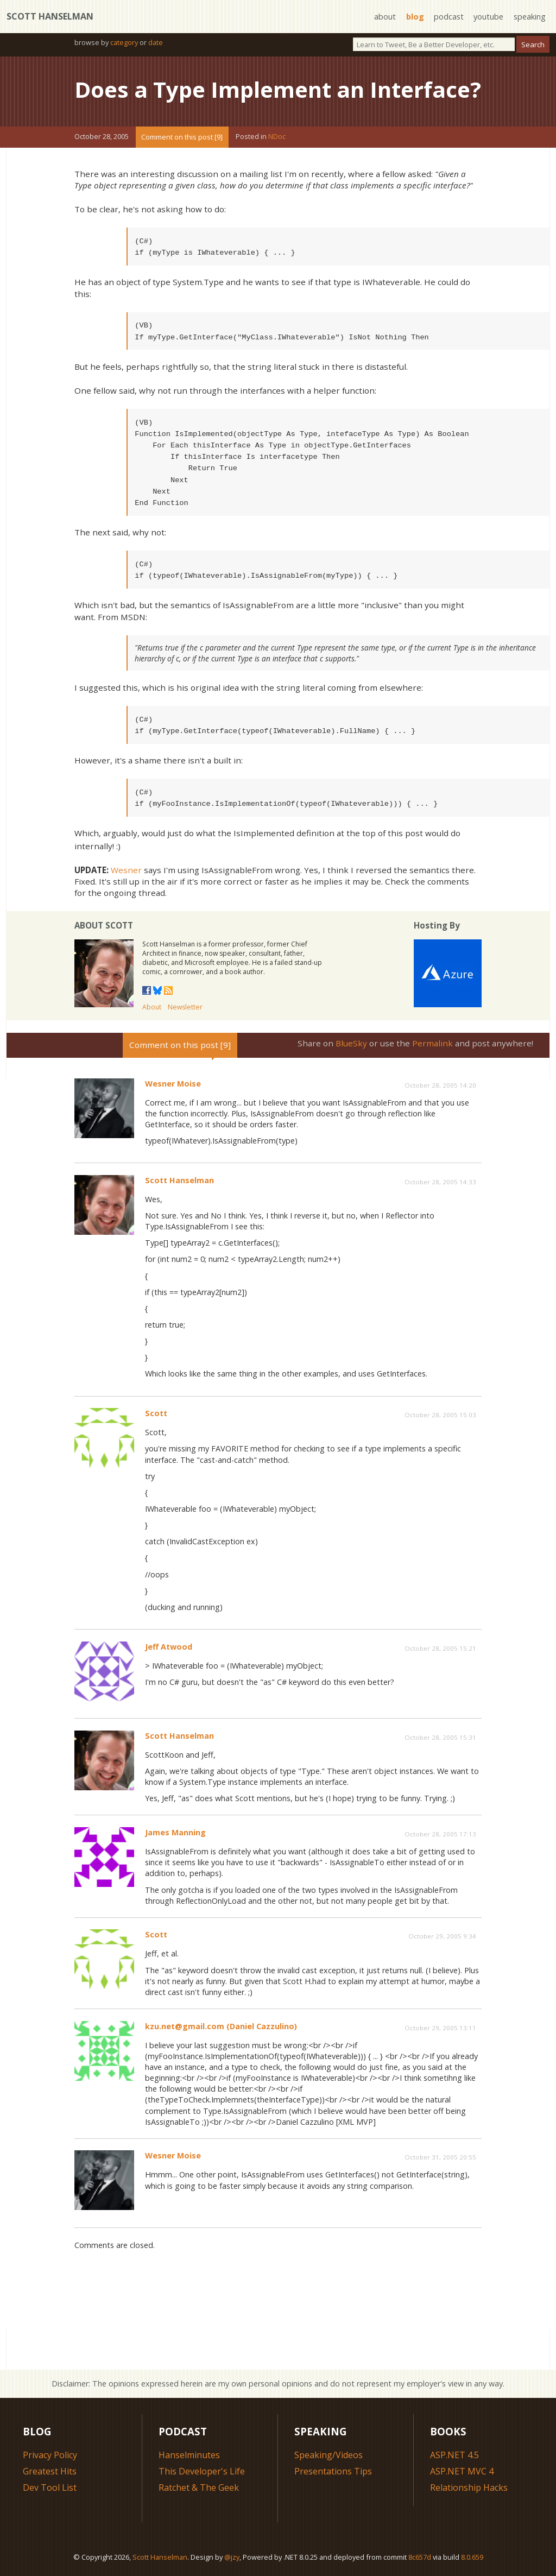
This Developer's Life (202, 2471)
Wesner (126, 869)
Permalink (432, 1043)
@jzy (231, 2557)
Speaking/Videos (328, 2455)
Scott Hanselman (50, 16)
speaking (530, 16)
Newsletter (185, 1007)
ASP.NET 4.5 (454, 2455)
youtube (488, 16)
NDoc (277, 137)
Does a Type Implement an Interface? (277, 89)
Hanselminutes (189, 2455)
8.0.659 (472, 2557)
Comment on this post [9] (182, 137)
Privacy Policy (50, 2455)
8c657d (419, 2557)
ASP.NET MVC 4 (462, 2471)
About (151, 1007)
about (385, 16)
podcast (449, 16)
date (155, 42)
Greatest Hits (50, 2471)
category (124, 42)
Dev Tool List (50, 2487)
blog (415, 16)
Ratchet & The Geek (199, 2487)
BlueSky (351, 1043)
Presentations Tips (333, 2471)
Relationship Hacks (469, 2487)
